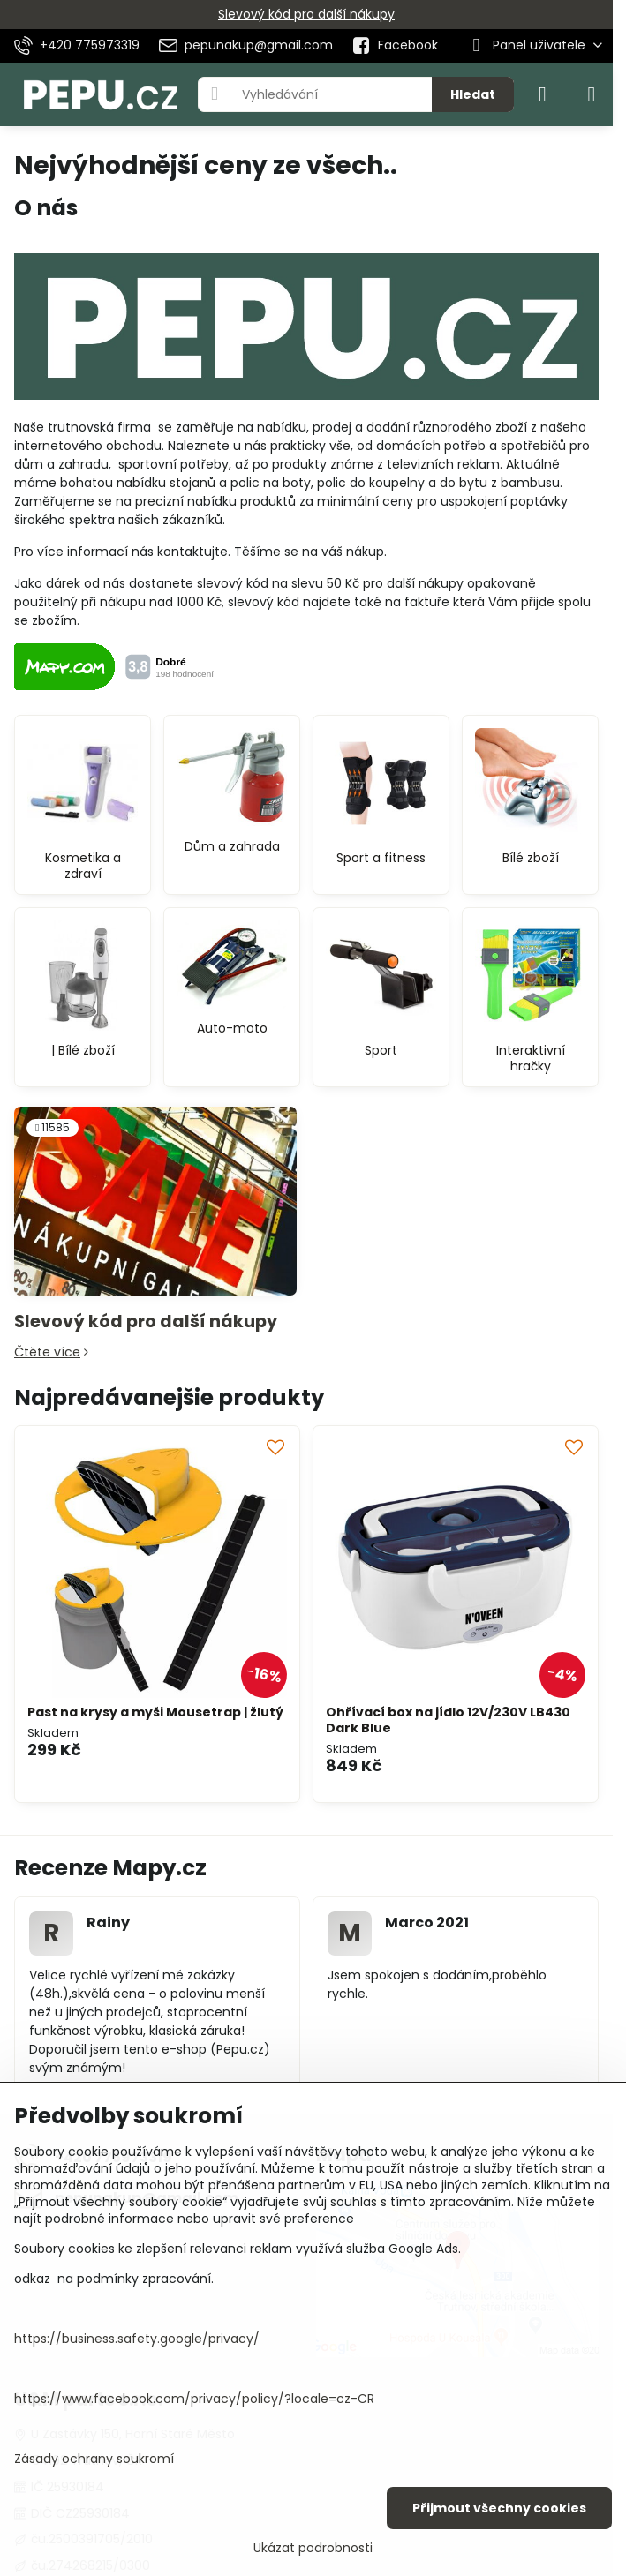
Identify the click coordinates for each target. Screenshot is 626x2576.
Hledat (472, 94)
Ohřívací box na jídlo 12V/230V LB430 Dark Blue (448, 1720)
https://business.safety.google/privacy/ (137, 2338)
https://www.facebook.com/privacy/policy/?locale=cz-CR (194, 2398)
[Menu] (591, 94)
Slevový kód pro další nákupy (306, 14)
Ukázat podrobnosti (313, 2548)
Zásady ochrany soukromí (94, 2458)
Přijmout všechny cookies (499, 2508)
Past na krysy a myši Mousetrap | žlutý (155, 1712)
